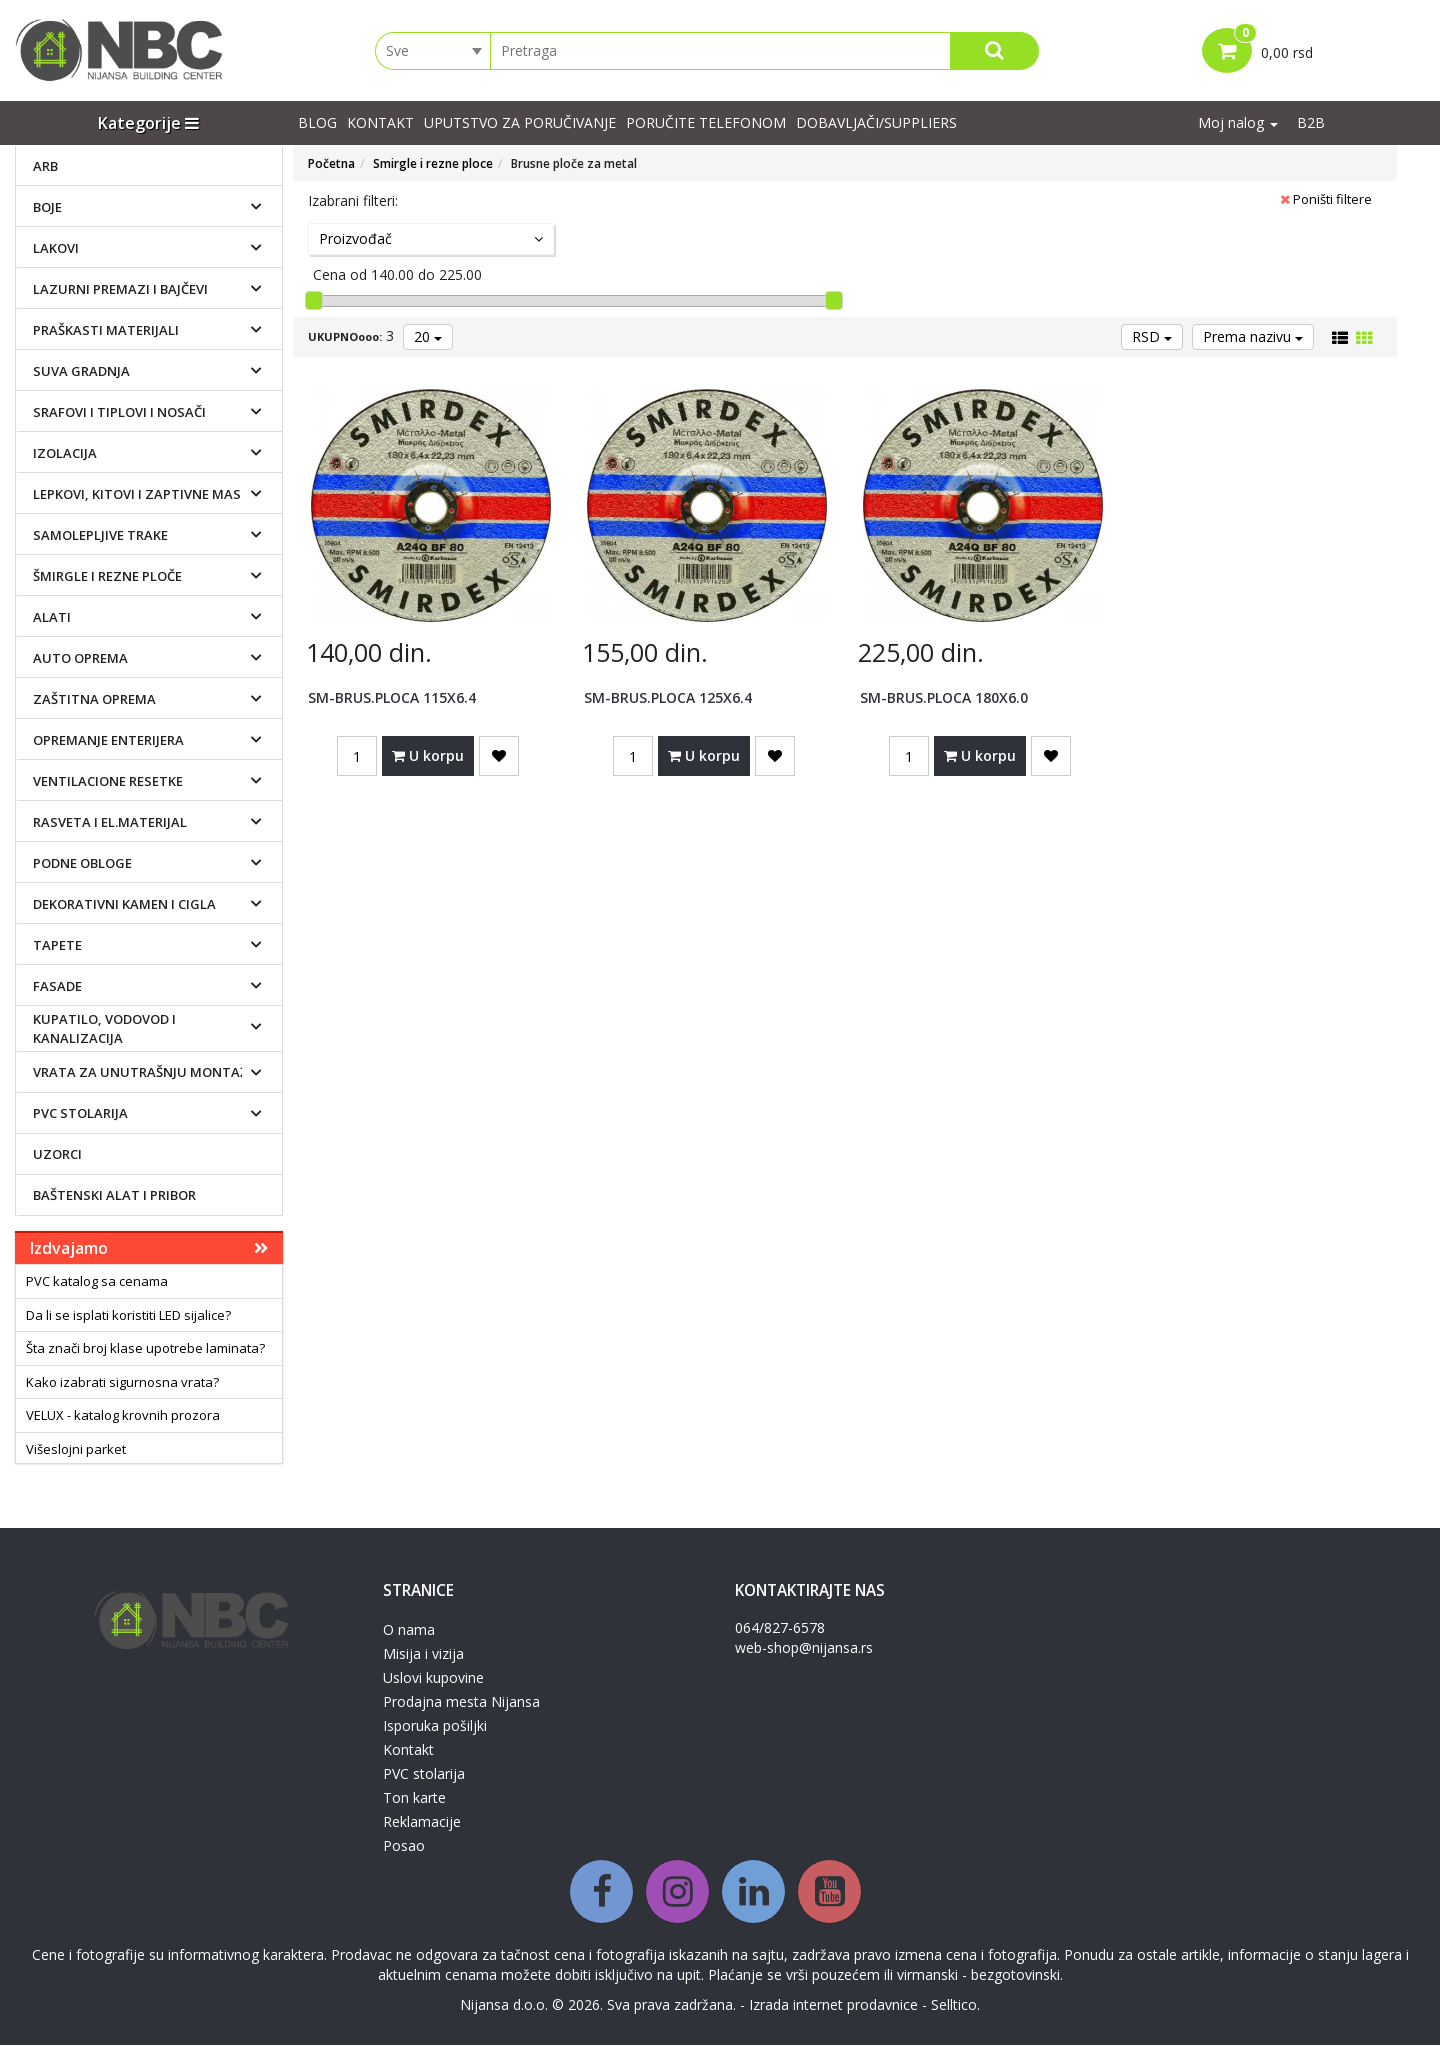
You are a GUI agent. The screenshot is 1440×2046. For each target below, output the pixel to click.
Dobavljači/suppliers (876, 123)
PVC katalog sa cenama (97, 1282)
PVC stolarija (80, 1113)
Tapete (57, 945)
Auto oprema (80, 658)
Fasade (57, 986)
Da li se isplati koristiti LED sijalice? (128, 1315)
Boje (47, 207)
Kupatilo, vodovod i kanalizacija (104, 1029)
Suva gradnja (81, 371)
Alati (52, 617)
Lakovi (56, 248)
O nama (409, 1630)
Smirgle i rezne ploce (433, 164)
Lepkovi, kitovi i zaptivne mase (140, 494)
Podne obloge (82, 863)
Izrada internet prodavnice (833, 2005)
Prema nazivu (1253, 337)
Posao (404, 1846)
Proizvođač (431, 239)
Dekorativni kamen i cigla (124, 904)
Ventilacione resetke (108, 781)
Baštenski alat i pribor (114, 1195)
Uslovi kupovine (433, 1678)
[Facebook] (601, 1892)
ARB (45, 166)
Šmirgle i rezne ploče (107, 576)
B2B (1311, 123)
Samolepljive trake (100, 535)
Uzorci (57, 1154)
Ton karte (414, 1798)
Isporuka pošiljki (435, 1726)
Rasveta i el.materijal (110, 822)
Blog (317, 123)
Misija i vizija (423, 1654)
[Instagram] (677, 1892)
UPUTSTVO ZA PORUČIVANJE (520, 123)
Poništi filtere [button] (1326, 200)
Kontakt (380, 123)
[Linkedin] (753, 1892)
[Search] (994, 51)
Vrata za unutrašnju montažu (145, 1072)
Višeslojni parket (76, 1450)
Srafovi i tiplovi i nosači (119, 412)
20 (428, 337)
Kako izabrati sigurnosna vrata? (122, 1382)
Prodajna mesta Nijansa (461, 1702)
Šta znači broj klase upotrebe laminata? (145, 1349)
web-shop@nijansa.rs (804, 1648)
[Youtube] (829, 1892)
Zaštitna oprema (94, 699)
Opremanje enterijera (108, 740)
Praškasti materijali (106, 330)
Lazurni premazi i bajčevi (120, 289)
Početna (331, 164)
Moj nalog (1238, 123)
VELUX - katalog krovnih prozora (123, 1416)
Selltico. (955, 2005)
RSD (1152, 337)
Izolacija (65, 453)
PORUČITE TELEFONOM (706, 123)
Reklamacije (422, 1822)
